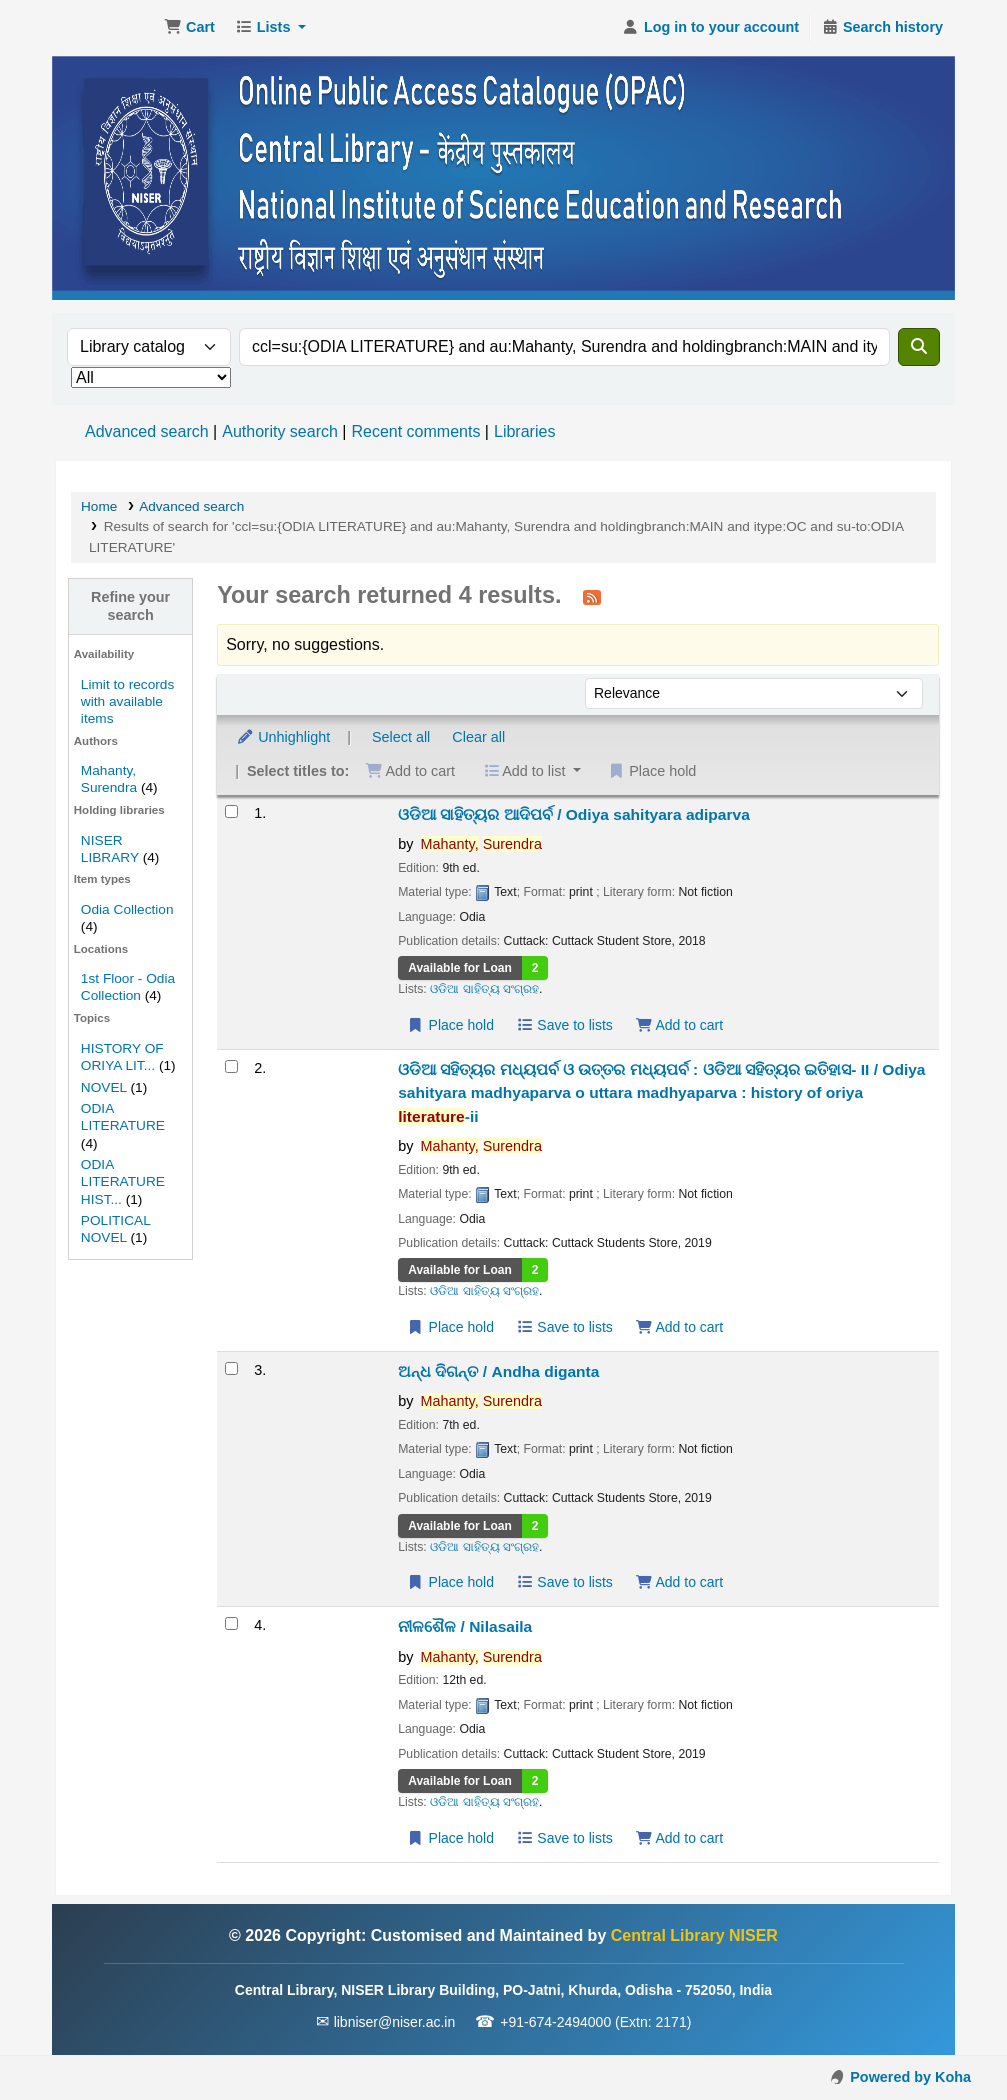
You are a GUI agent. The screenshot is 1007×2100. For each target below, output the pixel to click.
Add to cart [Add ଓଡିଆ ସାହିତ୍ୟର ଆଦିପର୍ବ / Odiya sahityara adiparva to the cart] (679, 1025)
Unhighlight (283, 737)
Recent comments (415, 431)
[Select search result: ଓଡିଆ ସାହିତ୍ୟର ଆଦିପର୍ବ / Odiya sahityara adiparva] (231, 811)
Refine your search (130, 605)
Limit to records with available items (127, 701)
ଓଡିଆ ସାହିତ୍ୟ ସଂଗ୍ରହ (484, 989)
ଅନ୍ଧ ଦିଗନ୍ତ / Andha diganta (498, 1371)
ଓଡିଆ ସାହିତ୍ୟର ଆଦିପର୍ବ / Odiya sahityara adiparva (574, 814)
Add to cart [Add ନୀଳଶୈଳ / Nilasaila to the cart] (679, 1838)
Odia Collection (127, 909)
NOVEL (104, 1087)
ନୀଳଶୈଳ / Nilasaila (465, 1626)
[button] (189, 28)
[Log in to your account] (710, 28)
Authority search (280, 431)
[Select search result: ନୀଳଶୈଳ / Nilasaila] (231, 1623)
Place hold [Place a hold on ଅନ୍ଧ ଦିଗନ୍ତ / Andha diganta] (450, 1582)
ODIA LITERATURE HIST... (123, 1181)
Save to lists (564, 1025)
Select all (401, 737)
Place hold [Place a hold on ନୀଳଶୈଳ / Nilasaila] (450, 1838)
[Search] (919, 347)
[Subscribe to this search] (592, 597)
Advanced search (147, 431)
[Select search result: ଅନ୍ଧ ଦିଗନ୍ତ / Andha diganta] (231, 1368)
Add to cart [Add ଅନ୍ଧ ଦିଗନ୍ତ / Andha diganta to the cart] (679, 1582)
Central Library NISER (106, 28)
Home (99, 506)
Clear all (478, 737)
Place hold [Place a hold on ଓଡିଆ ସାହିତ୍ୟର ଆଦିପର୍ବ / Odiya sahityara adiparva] (450, 1025)
